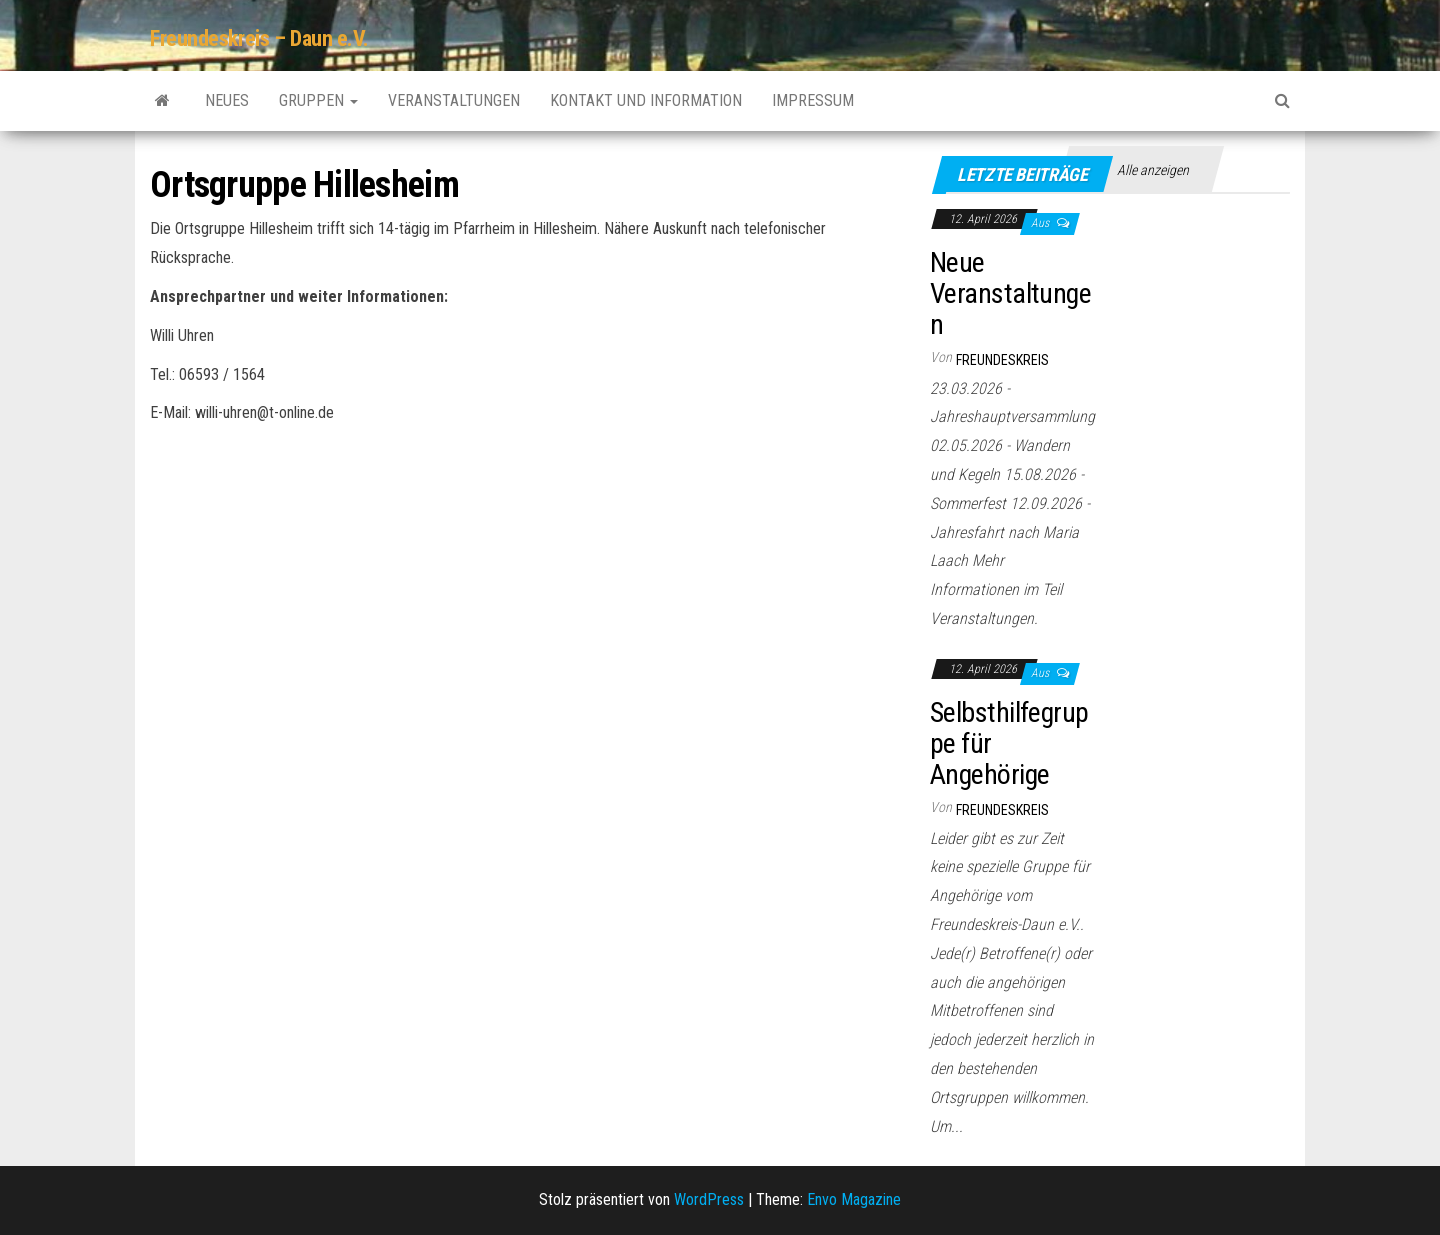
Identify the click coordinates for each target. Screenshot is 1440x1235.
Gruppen (318, 100)
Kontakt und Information (646, 100)
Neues (227, 100)
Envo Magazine (854, 1199)
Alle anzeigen (1153, 170)
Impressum (813, 100)
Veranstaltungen (454, 100)
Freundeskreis (1002, 360)
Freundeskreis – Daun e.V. (259, 38)
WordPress (709, 1199)
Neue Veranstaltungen (1010, 293)
